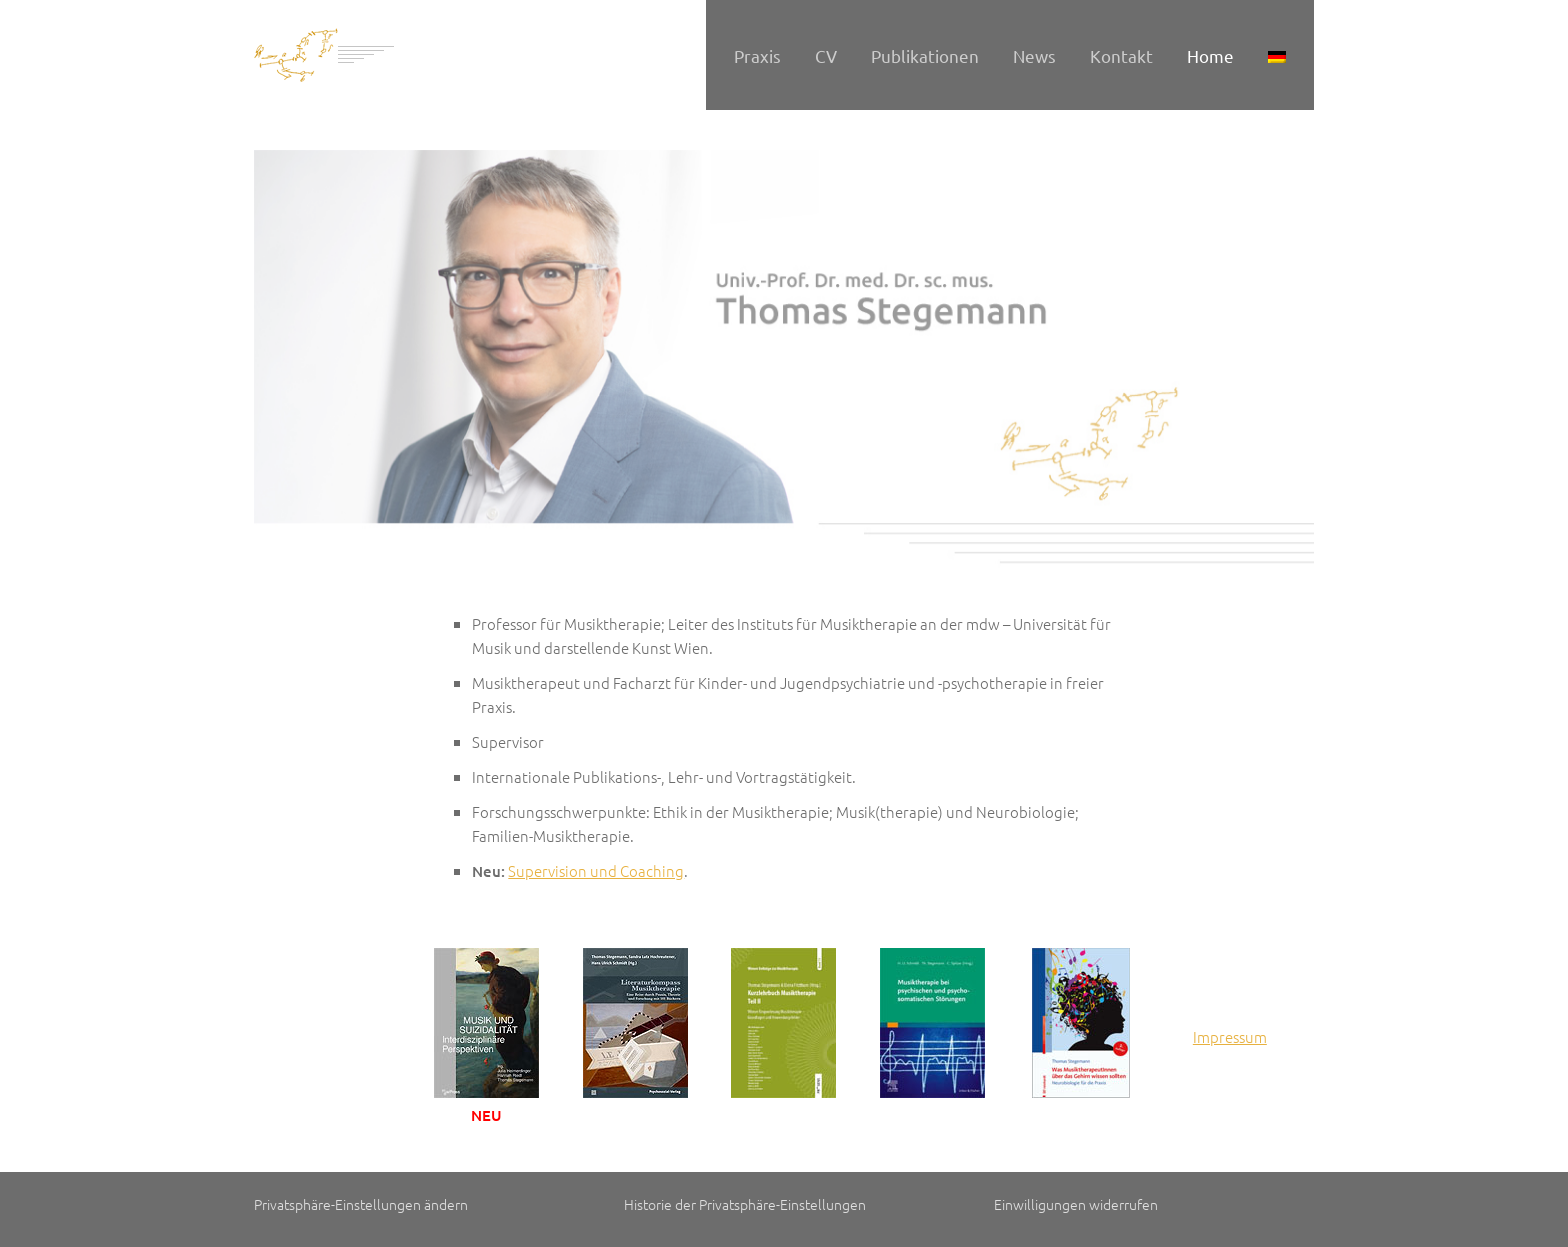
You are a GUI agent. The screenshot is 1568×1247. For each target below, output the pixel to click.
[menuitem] (1277, 55)
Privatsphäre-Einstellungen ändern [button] (361, 1204)
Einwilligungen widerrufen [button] (1076, 1204)
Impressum (1230, 1036)
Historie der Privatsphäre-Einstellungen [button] (745, 1204)
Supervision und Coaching (596, 870)
